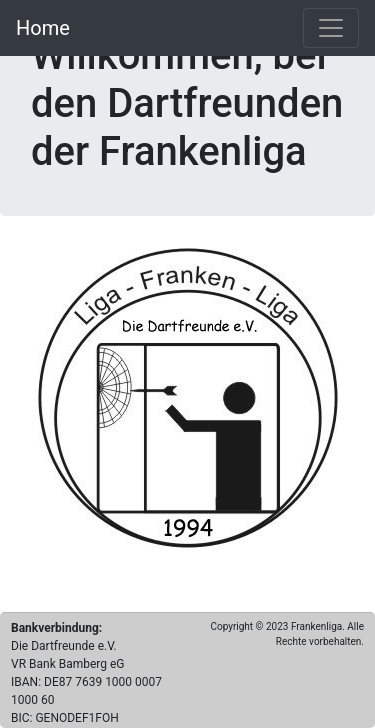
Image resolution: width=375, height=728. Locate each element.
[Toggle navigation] (331, 28)
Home (43, 28)
